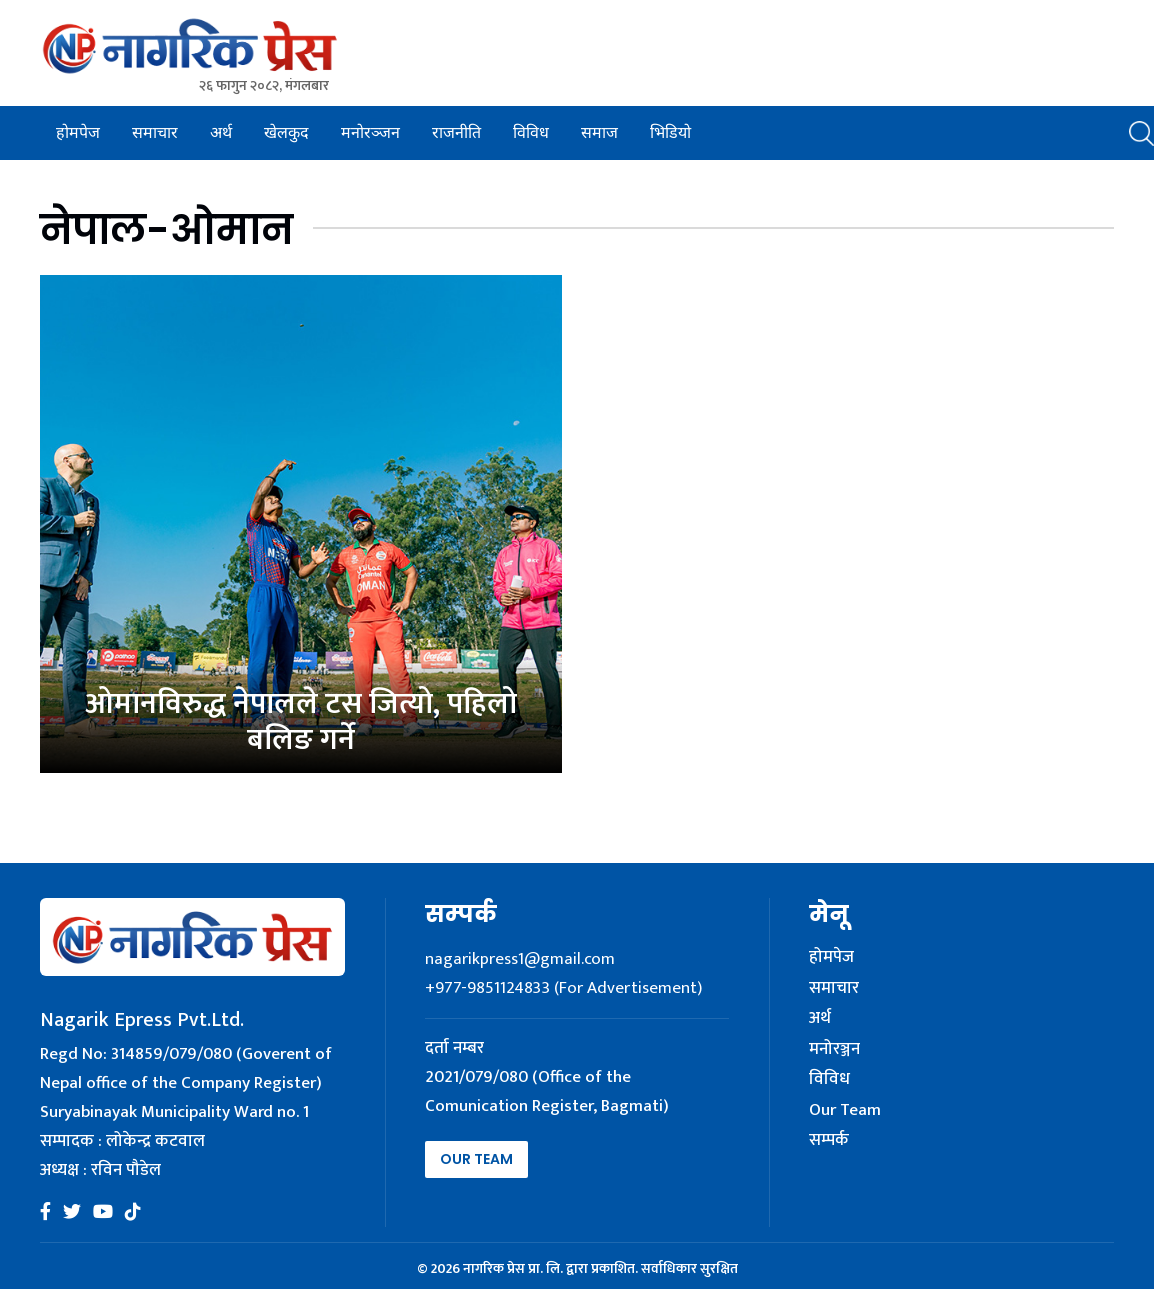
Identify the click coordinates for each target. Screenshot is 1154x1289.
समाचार (155, 132)
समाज (599, 132)
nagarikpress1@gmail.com (520, 959)
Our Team (476, 1159)
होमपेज (78, 132)
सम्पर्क (829, 1141)
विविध (531, 132)
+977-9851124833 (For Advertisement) (563, 988)
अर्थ (221, 132)
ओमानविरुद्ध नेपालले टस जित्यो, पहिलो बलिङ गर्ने (301, 722)
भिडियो (670, 132)
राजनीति (456, 132)
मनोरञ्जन (370, 132)
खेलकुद (286, 132)
